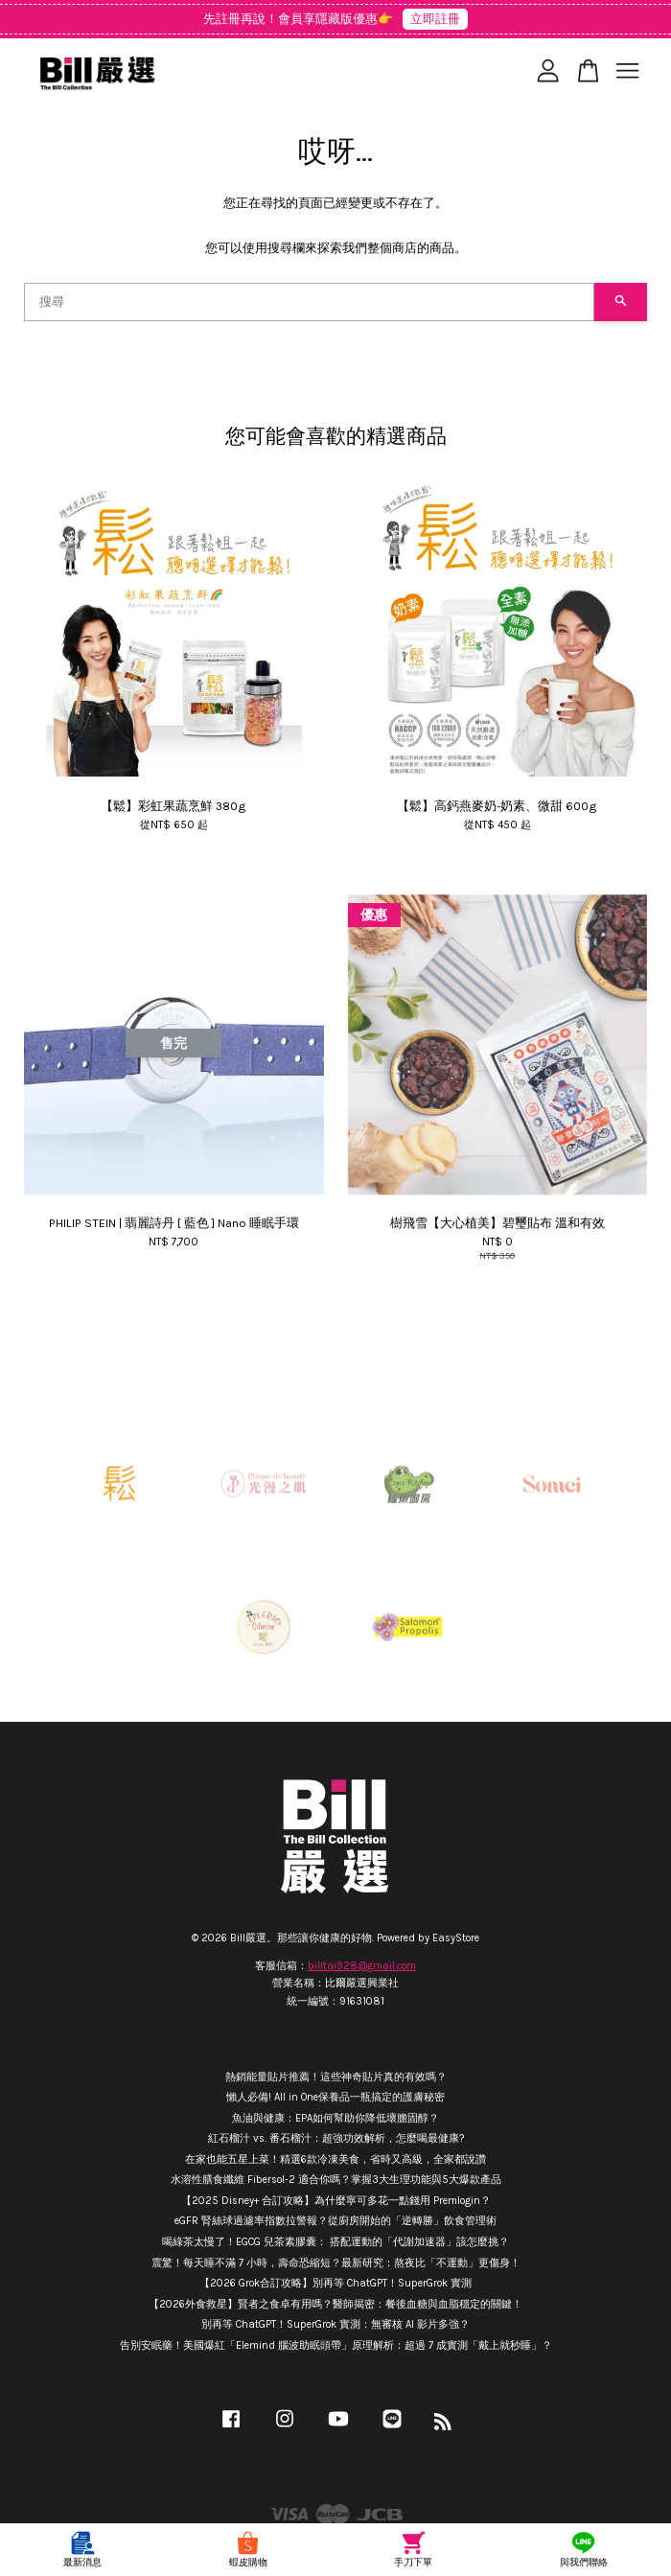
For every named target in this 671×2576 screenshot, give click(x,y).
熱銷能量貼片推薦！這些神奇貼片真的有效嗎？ (336, 2077)
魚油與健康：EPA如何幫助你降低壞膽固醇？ (335, 2118)
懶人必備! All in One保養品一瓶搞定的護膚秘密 (335, 2097)
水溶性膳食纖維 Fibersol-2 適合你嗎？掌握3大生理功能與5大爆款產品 (336, 2179)
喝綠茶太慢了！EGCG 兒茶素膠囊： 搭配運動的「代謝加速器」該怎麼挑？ (335, 2242)
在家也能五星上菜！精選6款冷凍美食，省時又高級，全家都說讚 (335, 2159)
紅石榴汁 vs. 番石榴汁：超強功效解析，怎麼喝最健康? (336, 2138)
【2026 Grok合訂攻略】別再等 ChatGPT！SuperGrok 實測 (335, 2283)
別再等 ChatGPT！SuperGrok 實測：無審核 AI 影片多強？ (335, 2324)
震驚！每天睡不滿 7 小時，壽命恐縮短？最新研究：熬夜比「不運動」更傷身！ (336, 2263)
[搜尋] (309, 302)
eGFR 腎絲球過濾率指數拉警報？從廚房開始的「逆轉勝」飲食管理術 (335, 2221)
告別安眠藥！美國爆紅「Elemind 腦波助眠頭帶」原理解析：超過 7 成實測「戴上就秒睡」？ (336, 2345)
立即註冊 (435, 19)
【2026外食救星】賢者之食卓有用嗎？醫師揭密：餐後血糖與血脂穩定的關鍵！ (335, 2304)
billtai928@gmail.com (362, 1966)
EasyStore (455, 1938)
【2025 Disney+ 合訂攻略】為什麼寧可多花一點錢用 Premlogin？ (336, 2200)
